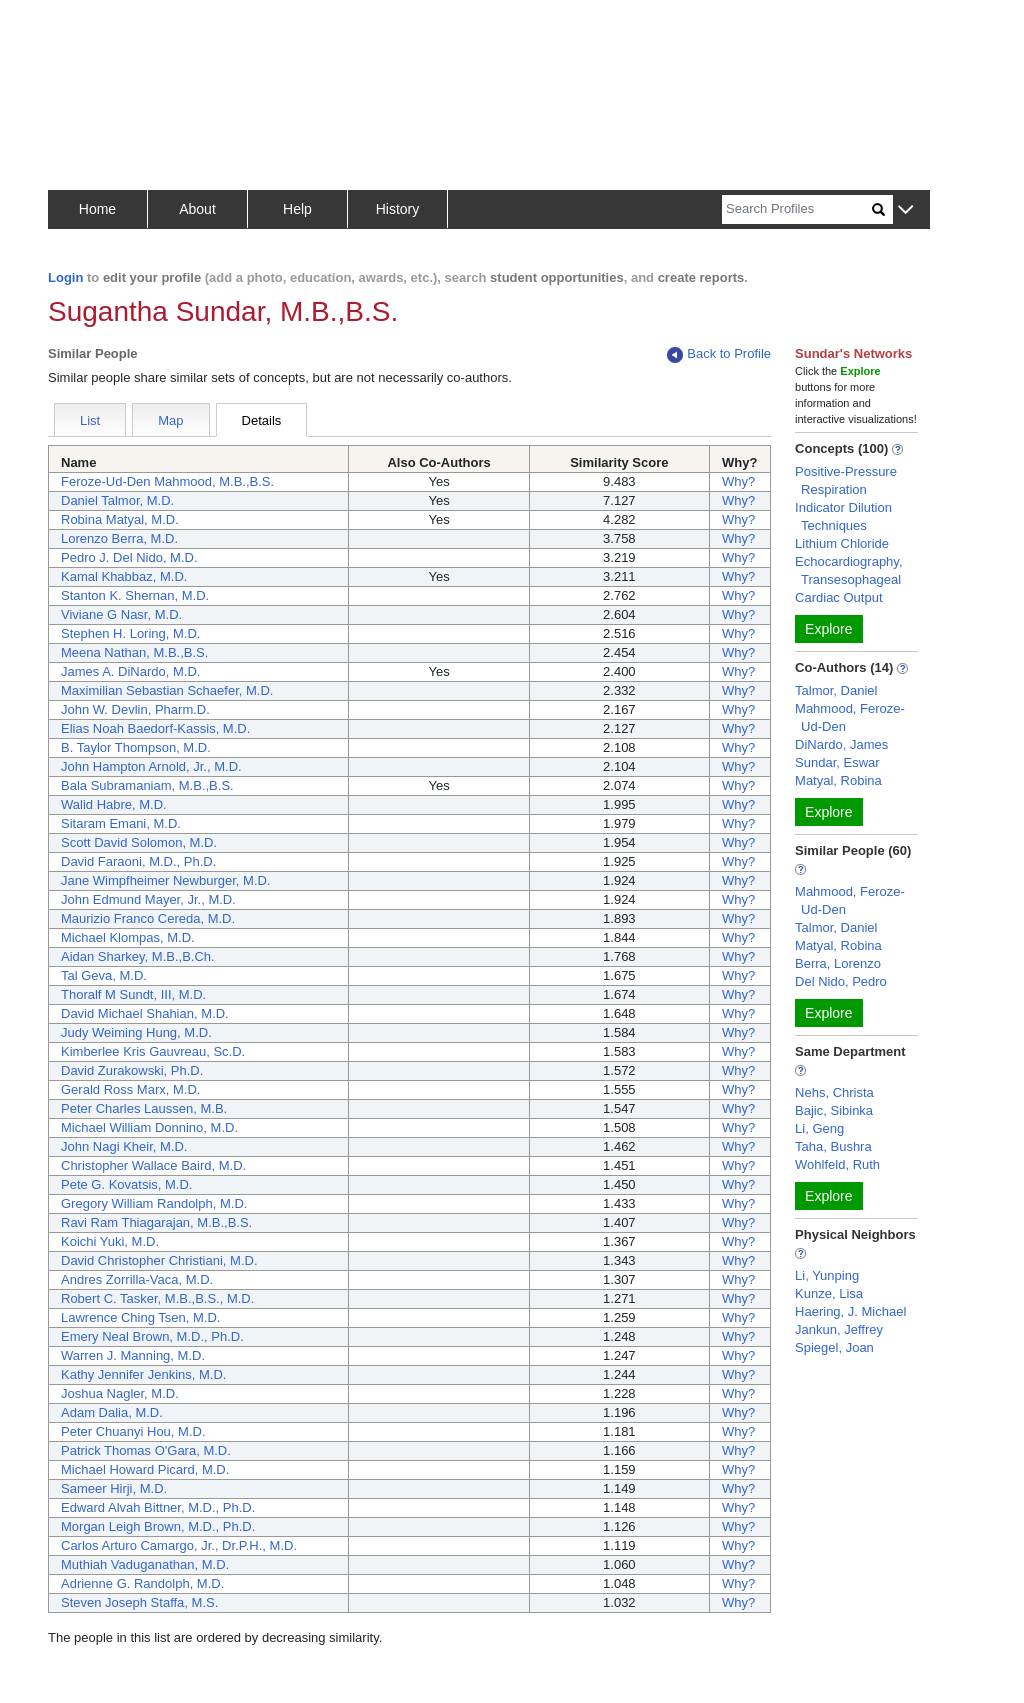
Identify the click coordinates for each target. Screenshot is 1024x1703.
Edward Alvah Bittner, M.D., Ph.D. (158, 1507)
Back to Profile (719, 354)
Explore (828, 629)
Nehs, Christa (834, 1092)
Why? (738, 481)
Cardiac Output (838, 597)
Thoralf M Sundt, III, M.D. (133, 994)
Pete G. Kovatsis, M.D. (127, 1184)
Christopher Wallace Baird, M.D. (153, 1165)
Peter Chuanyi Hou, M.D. (133, 1431)
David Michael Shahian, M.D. (145, 1013)
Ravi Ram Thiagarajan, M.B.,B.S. (156, 1222)
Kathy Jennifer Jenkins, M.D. (143, 1374)
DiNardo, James (841, 744)
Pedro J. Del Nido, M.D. (129, 557)
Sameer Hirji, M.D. (114, 1488)
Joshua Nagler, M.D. (120, 1393)
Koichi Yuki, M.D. (110, 1241)
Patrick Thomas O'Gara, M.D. (146, 1450)
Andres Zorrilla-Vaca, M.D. (137, 1279)
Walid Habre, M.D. (114, 804)
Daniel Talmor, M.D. (117, 500)
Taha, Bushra (833, 1146)
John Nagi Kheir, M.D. (124, 1146)
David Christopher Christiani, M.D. (159, 1260)
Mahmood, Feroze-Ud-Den (850, 717)
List (90, 420)
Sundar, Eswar (837, 762)
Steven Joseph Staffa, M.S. (139, 1602)
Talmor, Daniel (836, 690)
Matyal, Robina (838, 780)
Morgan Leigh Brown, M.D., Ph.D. (158, 1526)
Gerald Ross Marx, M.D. (130, 1089)
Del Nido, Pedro (841, 981)
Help (297, 209)
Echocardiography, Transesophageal (848, 570)
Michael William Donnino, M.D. (149, 1127)
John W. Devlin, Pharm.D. (135, 709)
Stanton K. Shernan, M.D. (135, 595)
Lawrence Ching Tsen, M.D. (140, 1317)
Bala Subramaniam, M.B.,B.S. (147, 785)
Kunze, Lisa (829, 1293)
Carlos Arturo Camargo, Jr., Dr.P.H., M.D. (179, 1545)
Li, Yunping (827, 1275)
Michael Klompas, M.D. (128, 937)
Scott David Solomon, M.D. (139, 842)
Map (170, 420)
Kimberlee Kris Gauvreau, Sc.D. (153, 1051)
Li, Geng (819, 1128)
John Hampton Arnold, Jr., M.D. (151, 766)
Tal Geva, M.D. (104, 975)
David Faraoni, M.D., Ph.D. (138, 861)
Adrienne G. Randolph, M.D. (142, 1583)
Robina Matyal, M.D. (120, 519)
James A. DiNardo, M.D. (130, 671)
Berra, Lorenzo (838, 963)
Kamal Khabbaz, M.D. (124, 576)
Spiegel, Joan (834, 1347)
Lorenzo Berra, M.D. (119, 538)
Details (262, 420)
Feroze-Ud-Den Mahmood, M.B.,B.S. (167, 481)
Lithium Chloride (842, 543)
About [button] (197, 209)
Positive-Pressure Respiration (846, 480)
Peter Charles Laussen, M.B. (144, 1108)
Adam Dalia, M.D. (112, 1412)
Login (65, 277)
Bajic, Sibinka (834, 1110)
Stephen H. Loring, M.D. (130, 633)
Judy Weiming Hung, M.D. (136, 1032)
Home (97, 209)
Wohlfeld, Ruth (837, 1164)
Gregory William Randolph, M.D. (154, 1203)
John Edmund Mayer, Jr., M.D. (148, 899)
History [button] (398, 209)
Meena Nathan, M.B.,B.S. (134, 652)
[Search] (797, 209)
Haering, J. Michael (850, 1311)
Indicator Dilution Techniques (843, 516)
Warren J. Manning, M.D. (133, 1355)
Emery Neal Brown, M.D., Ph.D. (152, 1336)
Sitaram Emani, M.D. (121, 823)
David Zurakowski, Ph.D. (132, 1070)
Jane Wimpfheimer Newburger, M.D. (166, 880)
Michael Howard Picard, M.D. (145, 1469)
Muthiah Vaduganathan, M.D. (145, 1564)
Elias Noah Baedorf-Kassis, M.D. (155, 728)
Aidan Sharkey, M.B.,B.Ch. (138, 956)
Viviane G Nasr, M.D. (121, 614)
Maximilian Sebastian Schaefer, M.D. (167, 690)
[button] (905, 210)
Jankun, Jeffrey (839, 1329)
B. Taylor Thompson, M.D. (136, 747)
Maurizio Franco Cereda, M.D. (148, 918)
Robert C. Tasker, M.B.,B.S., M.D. (157, 1298)
